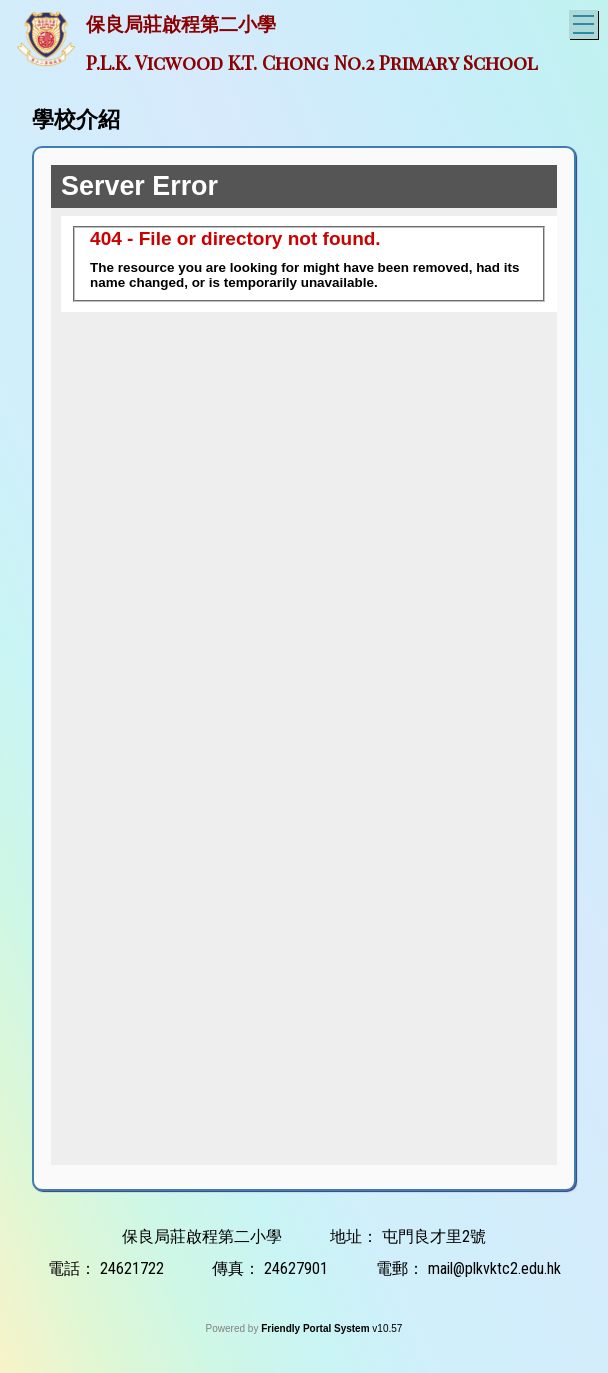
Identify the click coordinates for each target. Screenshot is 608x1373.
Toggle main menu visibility (585, 21)
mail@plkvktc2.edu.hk (494, 1268)
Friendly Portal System (316, 1328)
